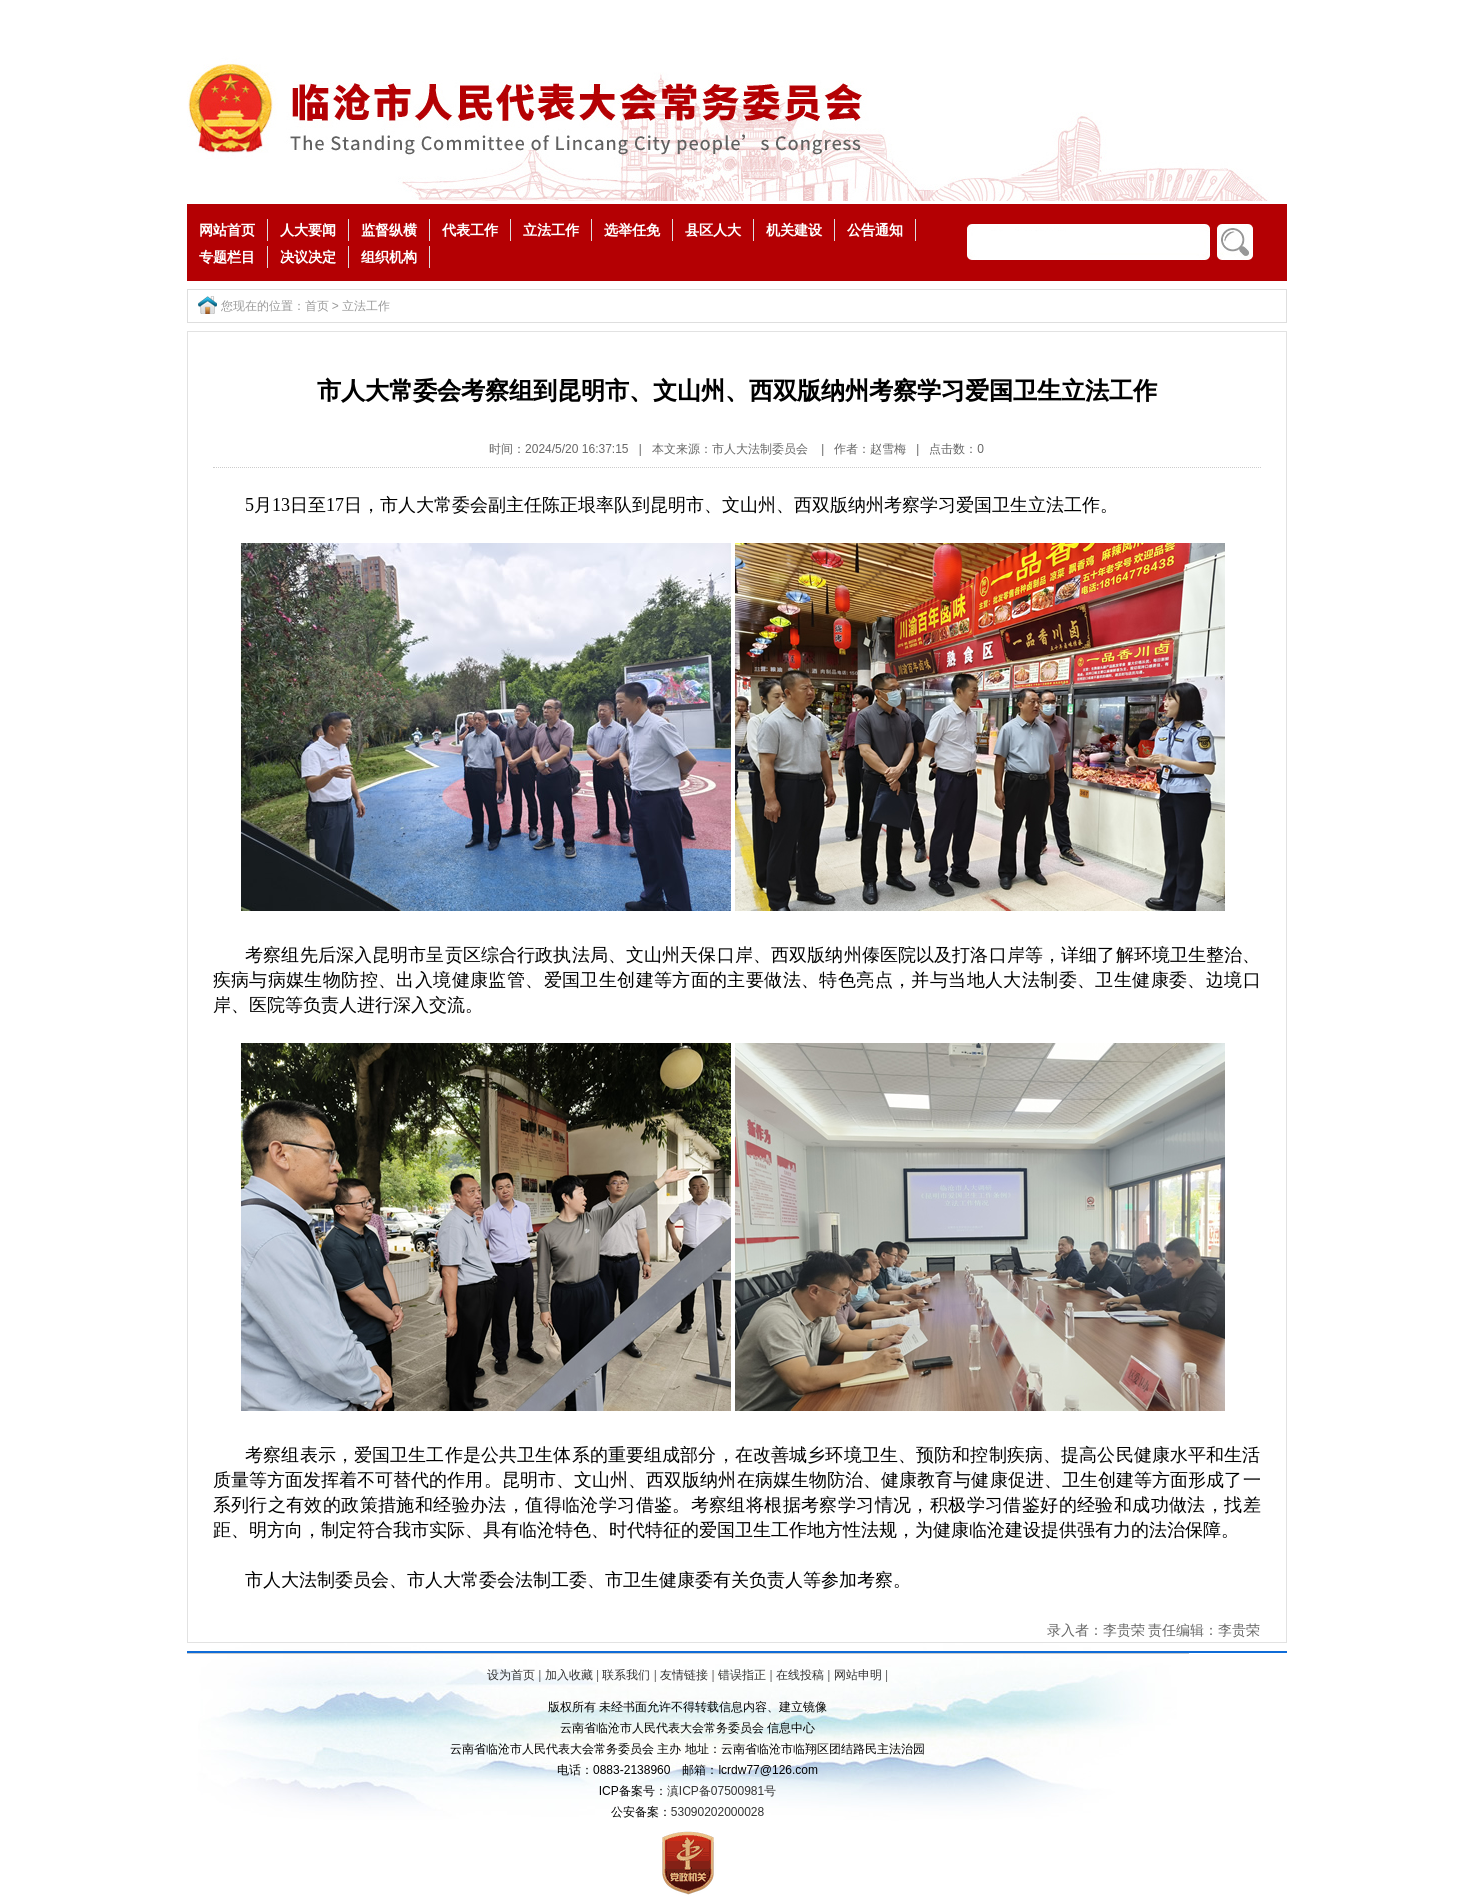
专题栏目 (227, 257)
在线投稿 (800, 1675)
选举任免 (632, 230)
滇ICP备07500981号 (721, 1791)
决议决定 (308, 257)
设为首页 (511, 1675)
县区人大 (713, 230)
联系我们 (626, 1675)
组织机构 (389, 257)
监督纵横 (389, 230)
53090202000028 (717, 1812)
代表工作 (470, 230)
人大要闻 (308, 230)
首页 (317, 306)
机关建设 (794, 230)
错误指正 (742, 1675)
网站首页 (227, 230)
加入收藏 (569, 1675)
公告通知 (875, 230)
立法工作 (551, 230)
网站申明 (858, 1675)
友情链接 (684, 1675)
